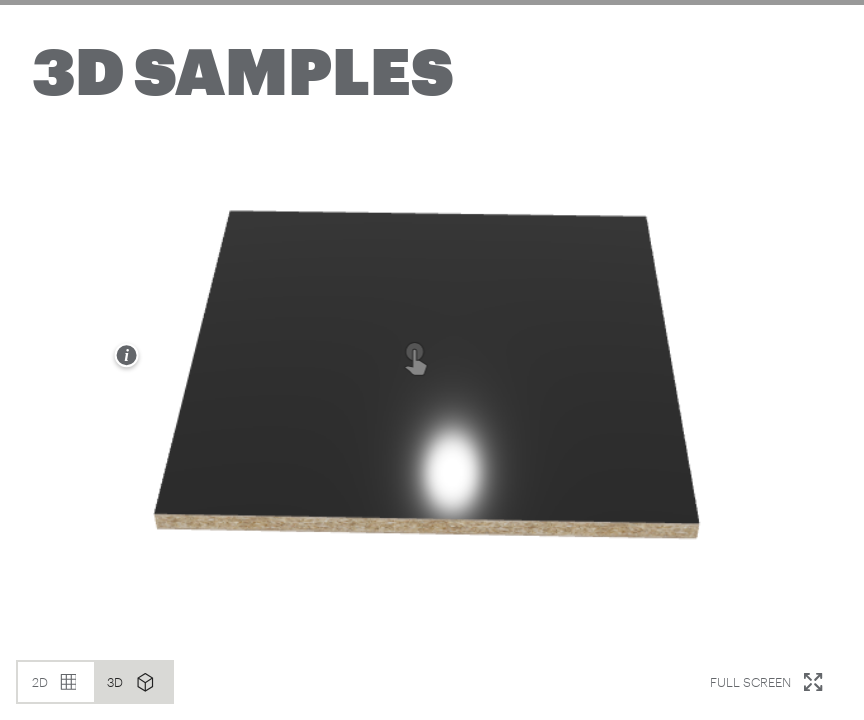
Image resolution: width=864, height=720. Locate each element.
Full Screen (772, 682)
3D (137, 682)
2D (61, 682)
